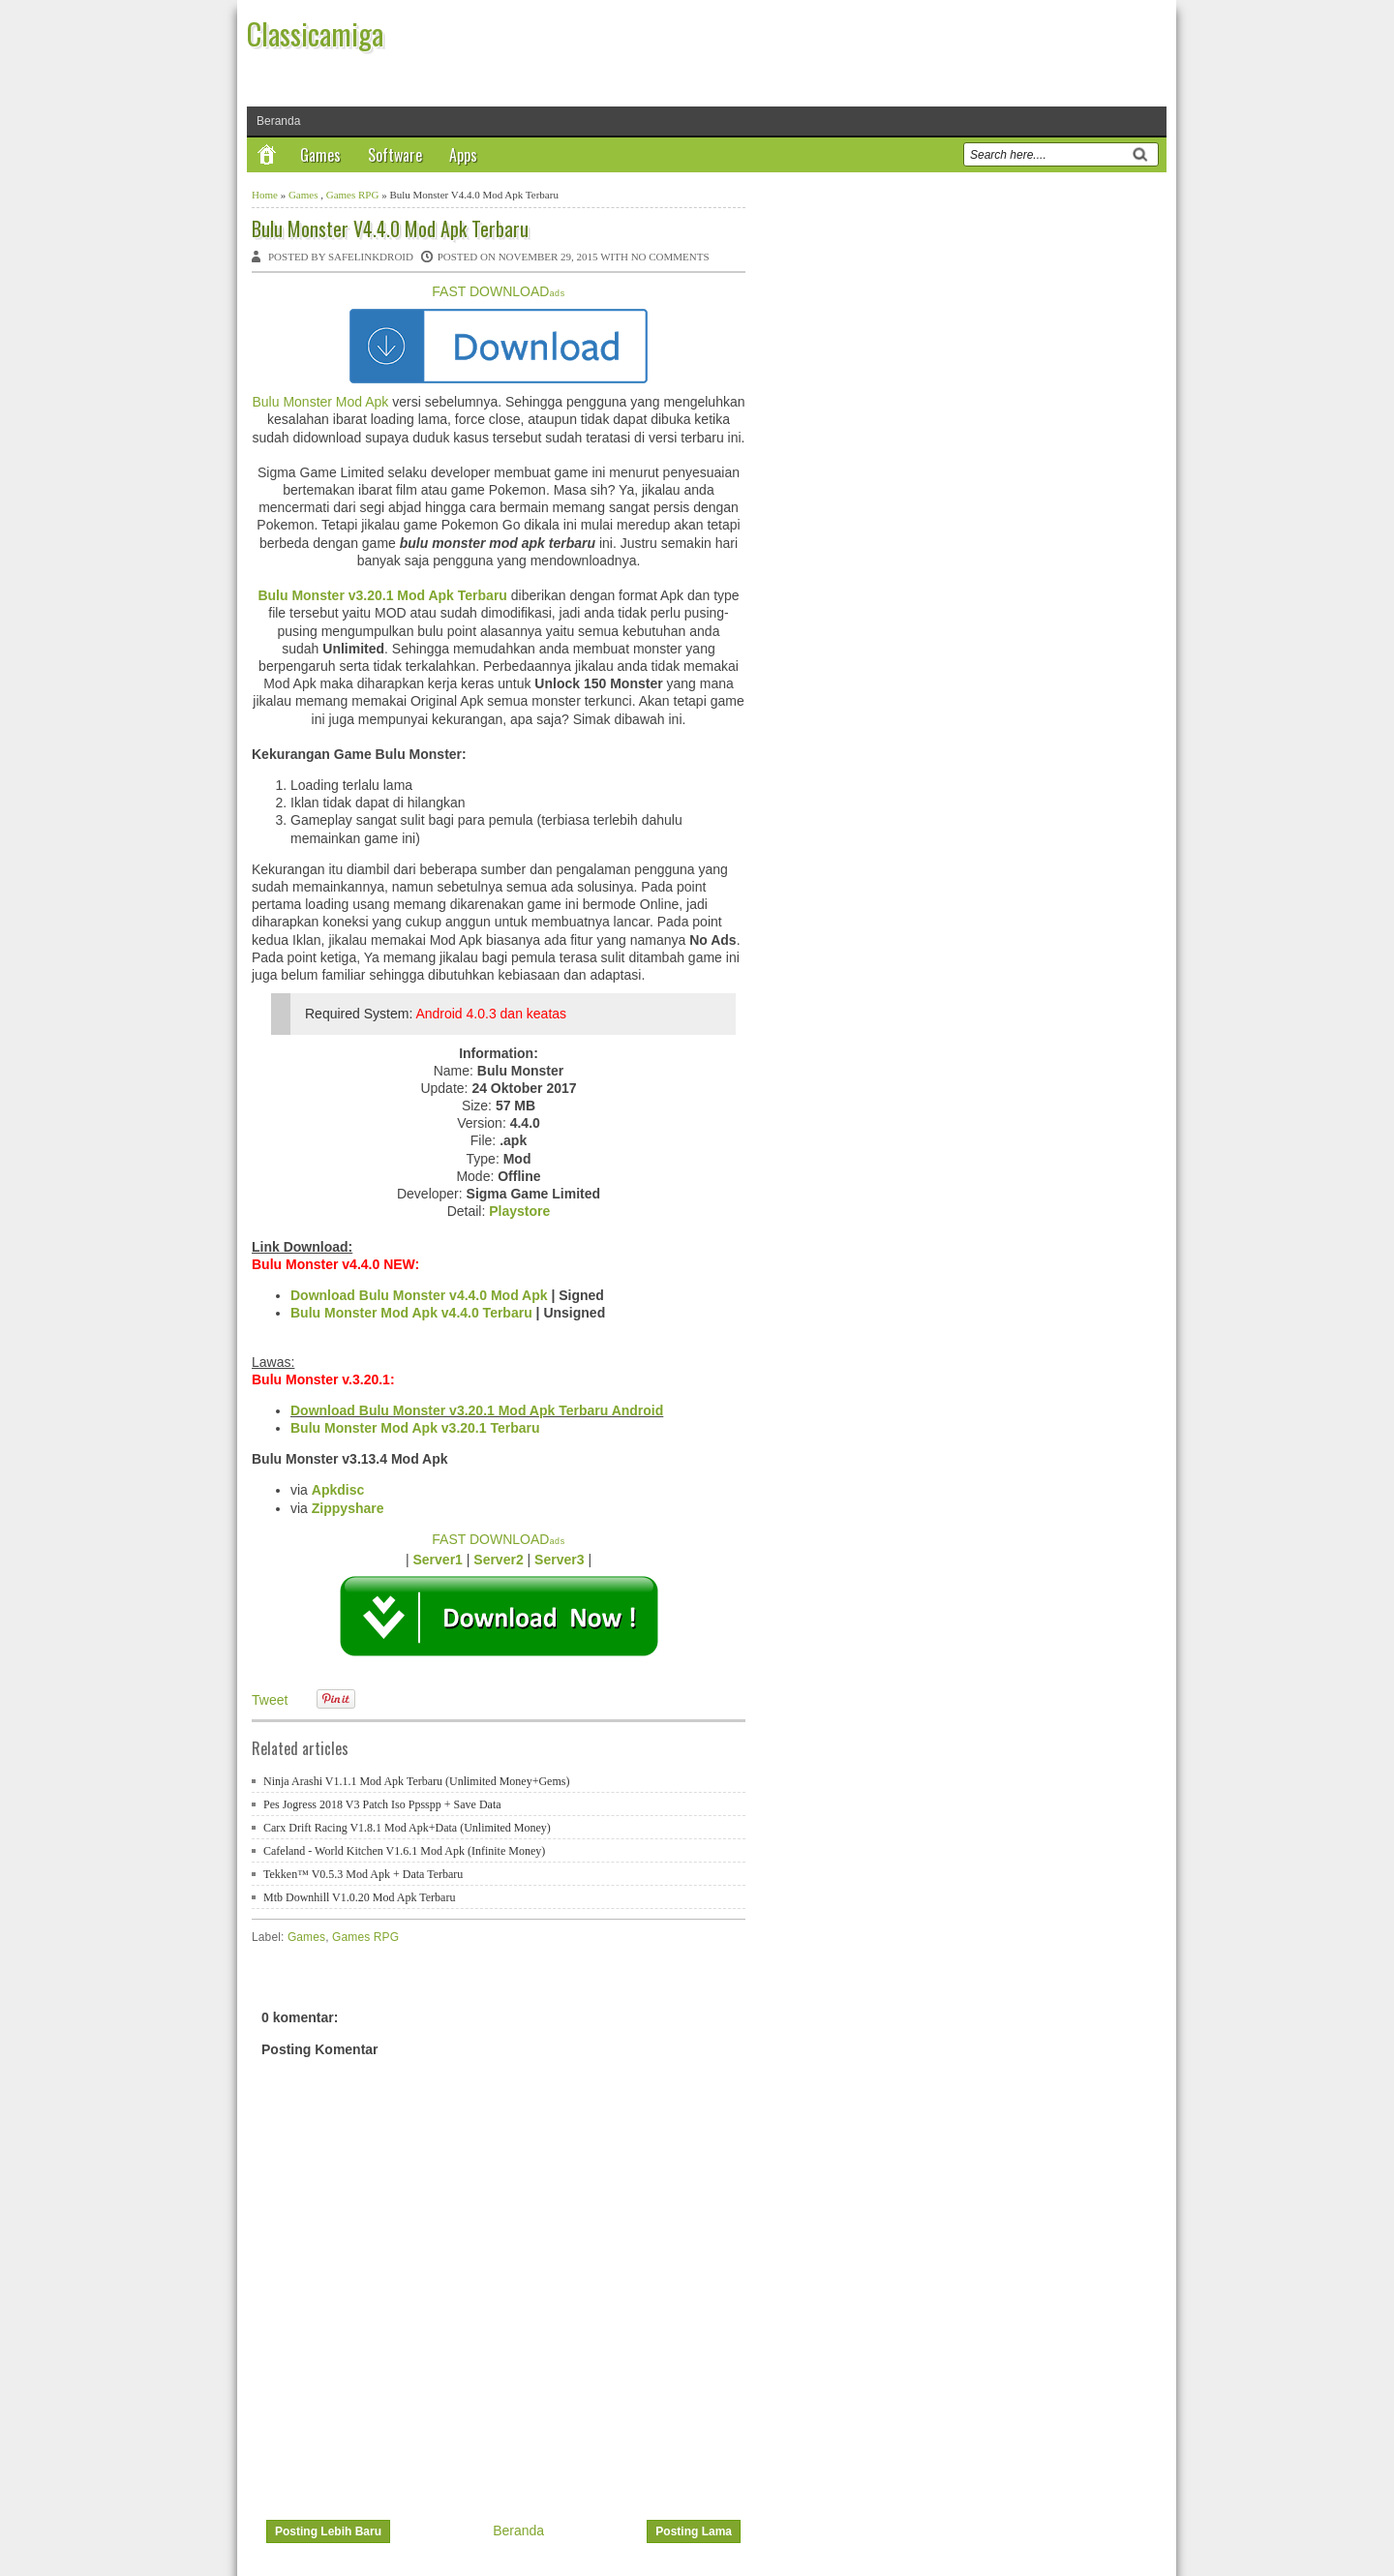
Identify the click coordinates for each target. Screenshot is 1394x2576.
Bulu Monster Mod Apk (320, 401)
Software (395, 155)
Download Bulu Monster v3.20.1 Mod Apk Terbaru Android (476, 1410)
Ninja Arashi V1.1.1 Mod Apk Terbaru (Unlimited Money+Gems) (416, 1781)
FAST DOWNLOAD (498, 291)
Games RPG (352, 194)
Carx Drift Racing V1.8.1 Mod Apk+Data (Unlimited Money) (407, 1827)
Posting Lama (693, 2531)
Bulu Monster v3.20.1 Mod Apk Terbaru (382, 595)
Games (320, 155)
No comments (670, 256)
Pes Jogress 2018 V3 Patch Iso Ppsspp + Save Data (382, 1804)
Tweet (270, 1700)
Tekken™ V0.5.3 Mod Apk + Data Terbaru (363, 1874)
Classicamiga (315, 33)
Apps (463, 155)
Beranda (278, 121)
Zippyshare (348, 1508)
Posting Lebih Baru (328, 2531)
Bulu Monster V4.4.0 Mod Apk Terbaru (390, 228)
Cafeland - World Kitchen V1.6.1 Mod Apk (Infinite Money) (404, 1851)
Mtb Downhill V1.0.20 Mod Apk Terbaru (359, 1897)
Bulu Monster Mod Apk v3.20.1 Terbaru (415, 1428)
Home (265, 194)
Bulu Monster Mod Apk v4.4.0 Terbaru (411, 1312)
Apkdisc (338, 1490)
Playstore (519, 1211)
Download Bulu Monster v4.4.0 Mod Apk (419, 1295)
